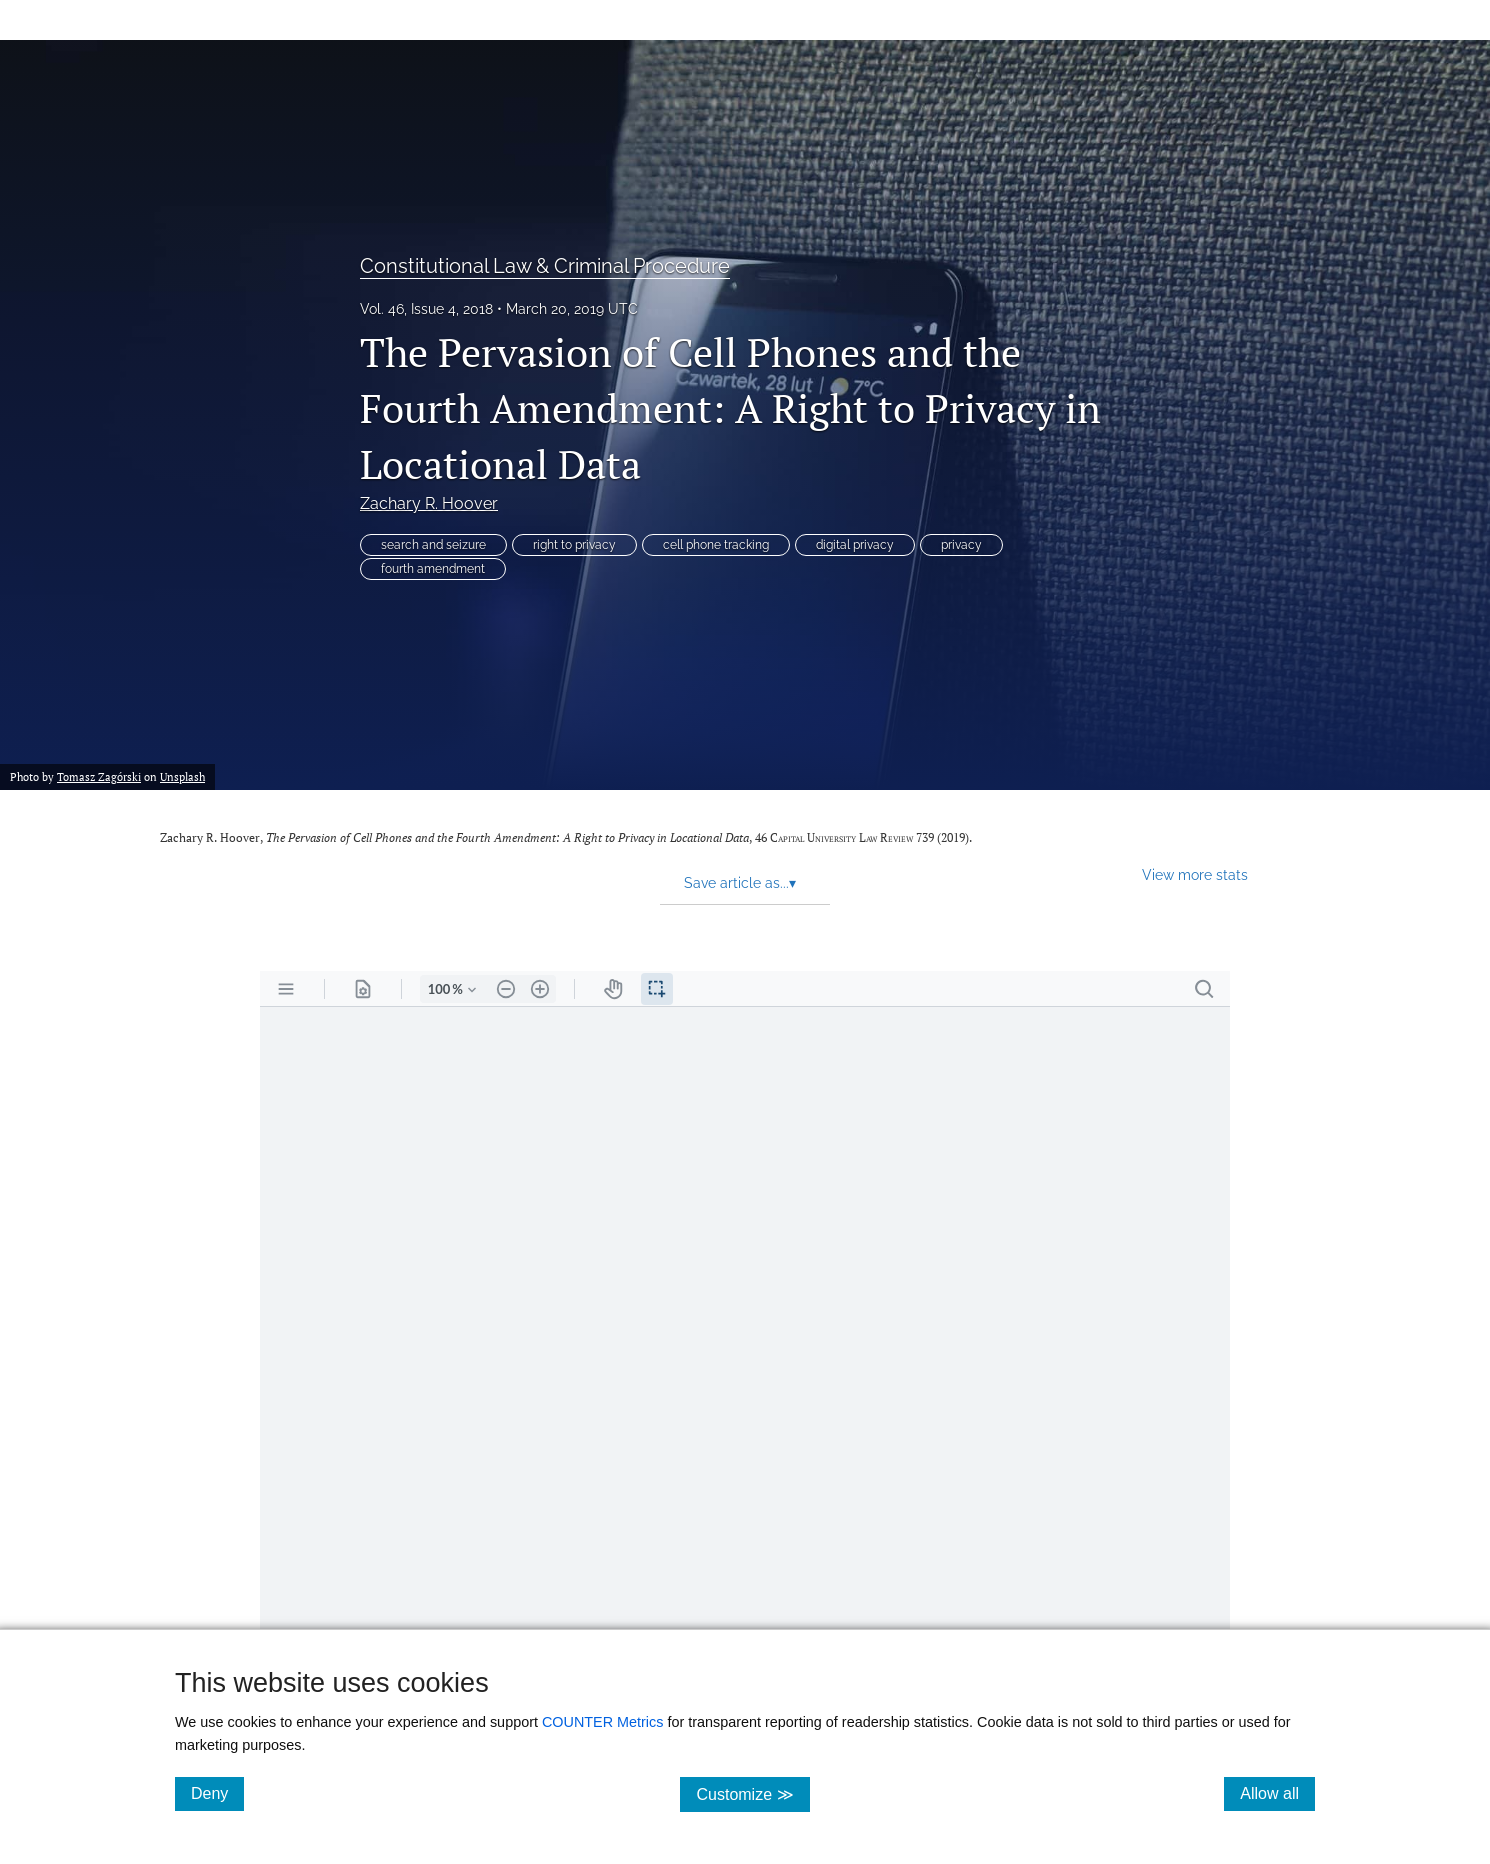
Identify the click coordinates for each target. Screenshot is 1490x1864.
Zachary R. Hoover (429, 503)
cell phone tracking (716, 545)
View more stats (1195, 874)
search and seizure (433, 545)
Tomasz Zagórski (99, 776)
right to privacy (574, 545)
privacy (961, 545)
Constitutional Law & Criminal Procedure (545, 266)
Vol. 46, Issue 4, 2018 (426, 309)
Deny (217, 1793)
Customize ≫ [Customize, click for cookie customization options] (752, 1793)
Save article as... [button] (740, 883)
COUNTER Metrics (603, 1722)
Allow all (1277, 1793)
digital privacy (855, 545)
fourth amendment (433, 569)
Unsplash (182, 776)
